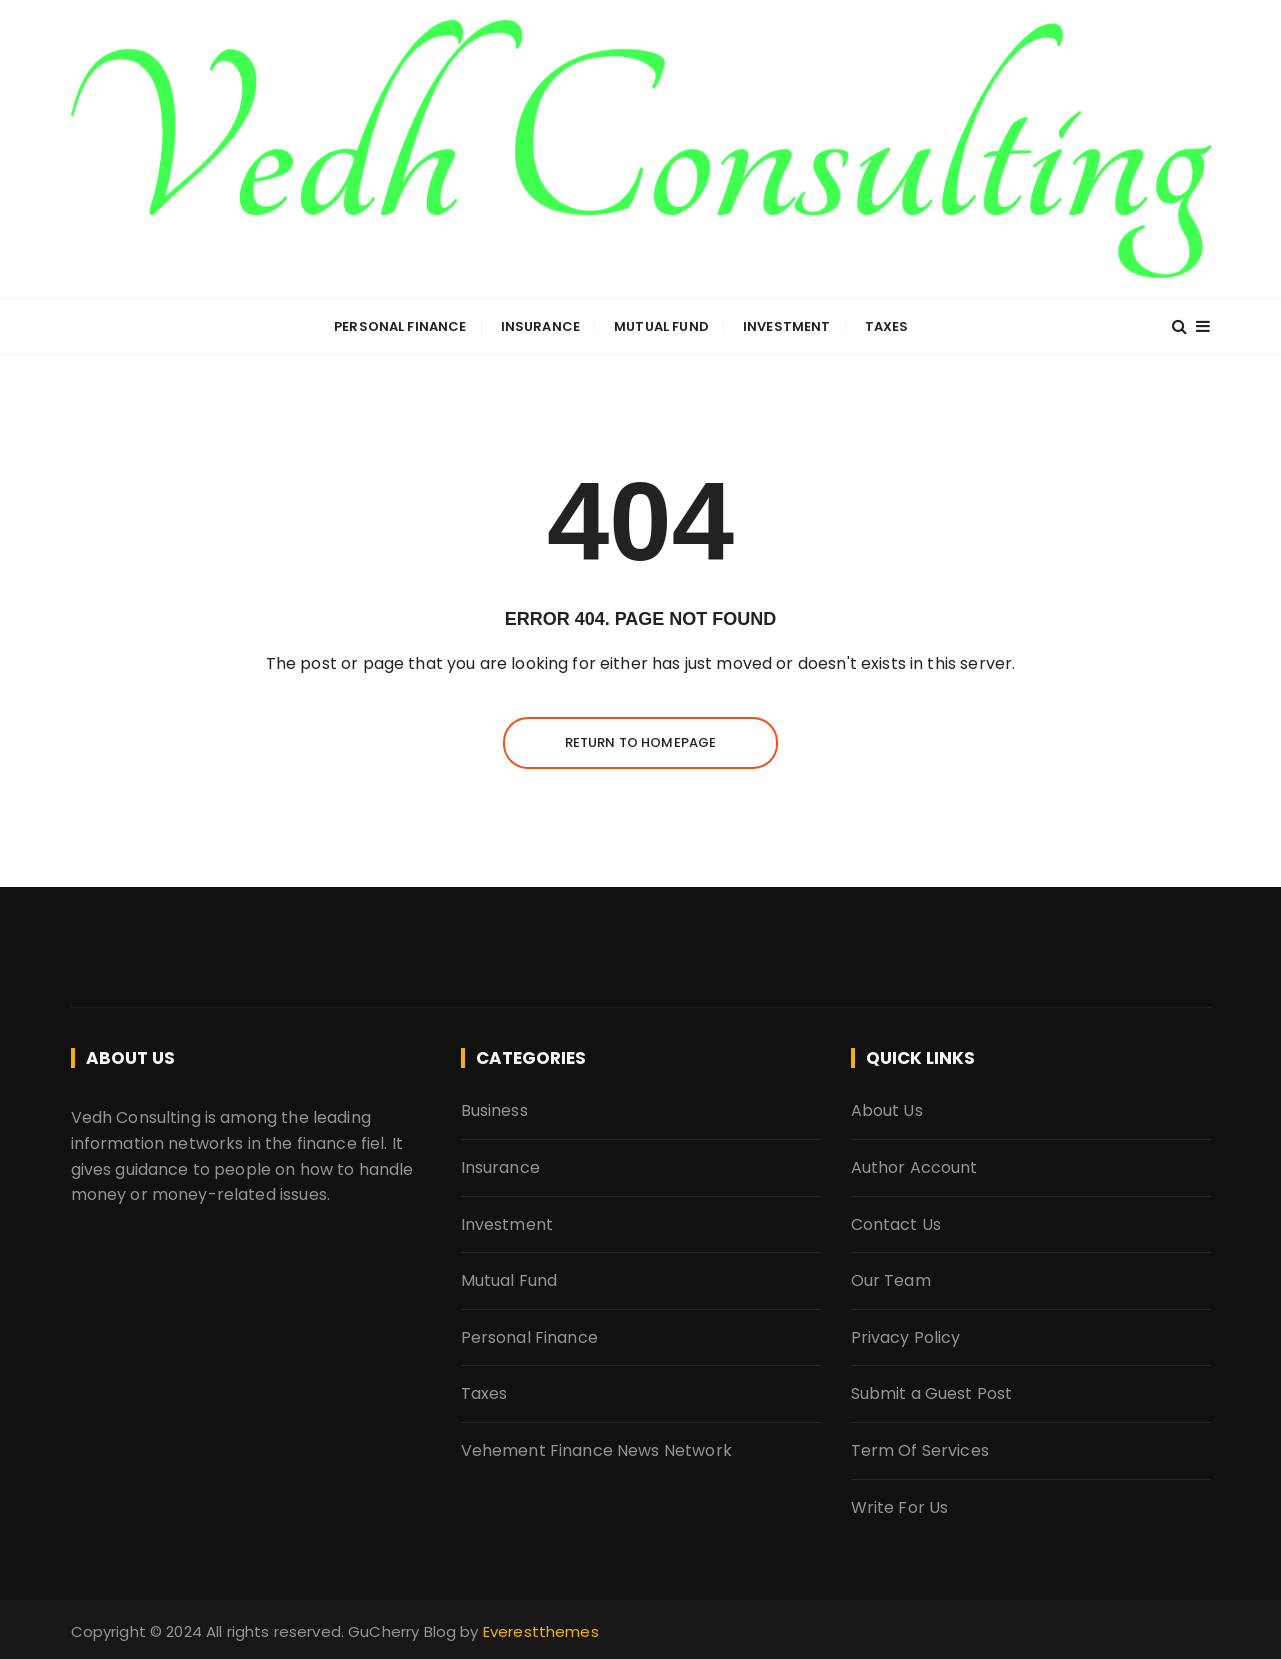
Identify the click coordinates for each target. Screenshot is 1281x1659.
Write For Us (900, 1507)
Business (494, 1110)
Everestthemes (541, 1631)
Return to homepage (641, 742)
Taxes (887, 326)
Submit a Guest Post (932, 1393)
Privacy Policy (906, 1337)
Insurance (540, 326)
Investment (787, 326)
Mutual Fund (661, 326)
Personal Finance (400, 326)
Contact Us (896, 1224)
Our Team (891, 1280)
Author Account (914, 1167)
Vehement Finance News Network (596, 1450)
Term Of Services (920, 1450)
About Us (887, 1110)
